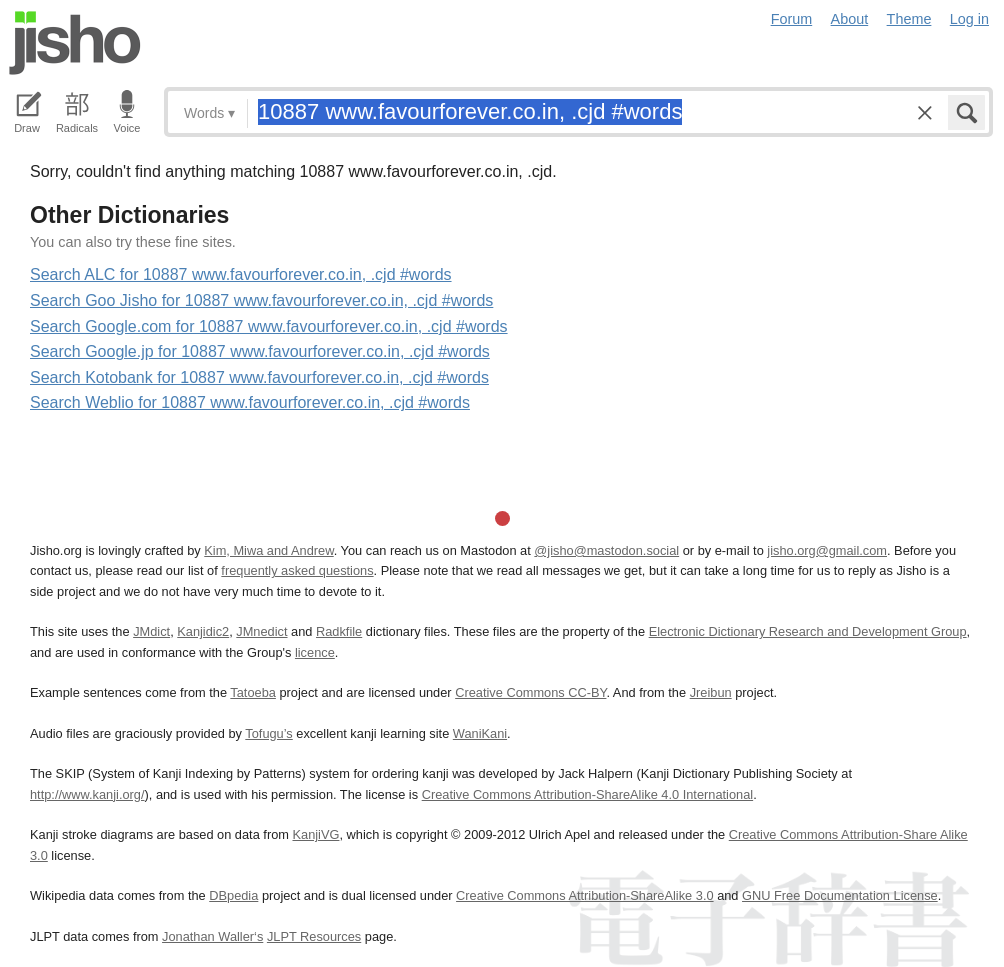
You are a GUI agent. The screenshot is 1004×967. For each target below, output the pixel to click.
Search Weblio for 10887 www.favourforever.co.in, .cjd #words (250, 402)
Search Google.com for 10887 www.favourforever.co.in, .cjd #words (269, 326)
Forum (792, 19)
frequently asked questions (297, 570)
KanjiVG (315, 834)
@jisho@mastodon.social (606, 550)
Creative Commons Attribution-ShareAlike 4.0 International (587, 794)
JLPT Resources (314, 936)
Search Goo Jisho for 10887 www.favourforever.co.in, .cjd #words (261, 300)
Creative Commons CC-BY (530, 692)
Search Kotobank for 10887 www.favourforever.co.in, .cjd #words (259, 377)
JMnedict (261, 631)
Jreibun (711, 692)
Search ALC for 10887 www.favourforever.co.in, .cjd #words (241, 274)
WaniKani (480, 733)
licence (315, 652)
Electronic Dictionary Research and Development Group (808, 631)
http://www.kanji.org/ (87, 794)
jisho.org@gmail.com (827, 550)
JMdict (151, 631)
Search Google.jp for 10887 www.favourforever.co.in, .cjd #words (260, 351)
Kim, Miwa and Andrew (268, 550)
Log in (969, 19)
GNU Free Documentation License (840, 895)
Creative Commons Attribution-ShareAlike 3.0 (584, 895)
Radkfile (339, 631)
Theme (909, 19)
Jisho (75, 43)
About (850, 19)
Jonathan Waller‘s (212, 936)
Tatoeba (253, 692)
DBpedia (233, 895)
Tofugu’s (268, 733)
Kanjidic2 (203, 631)
